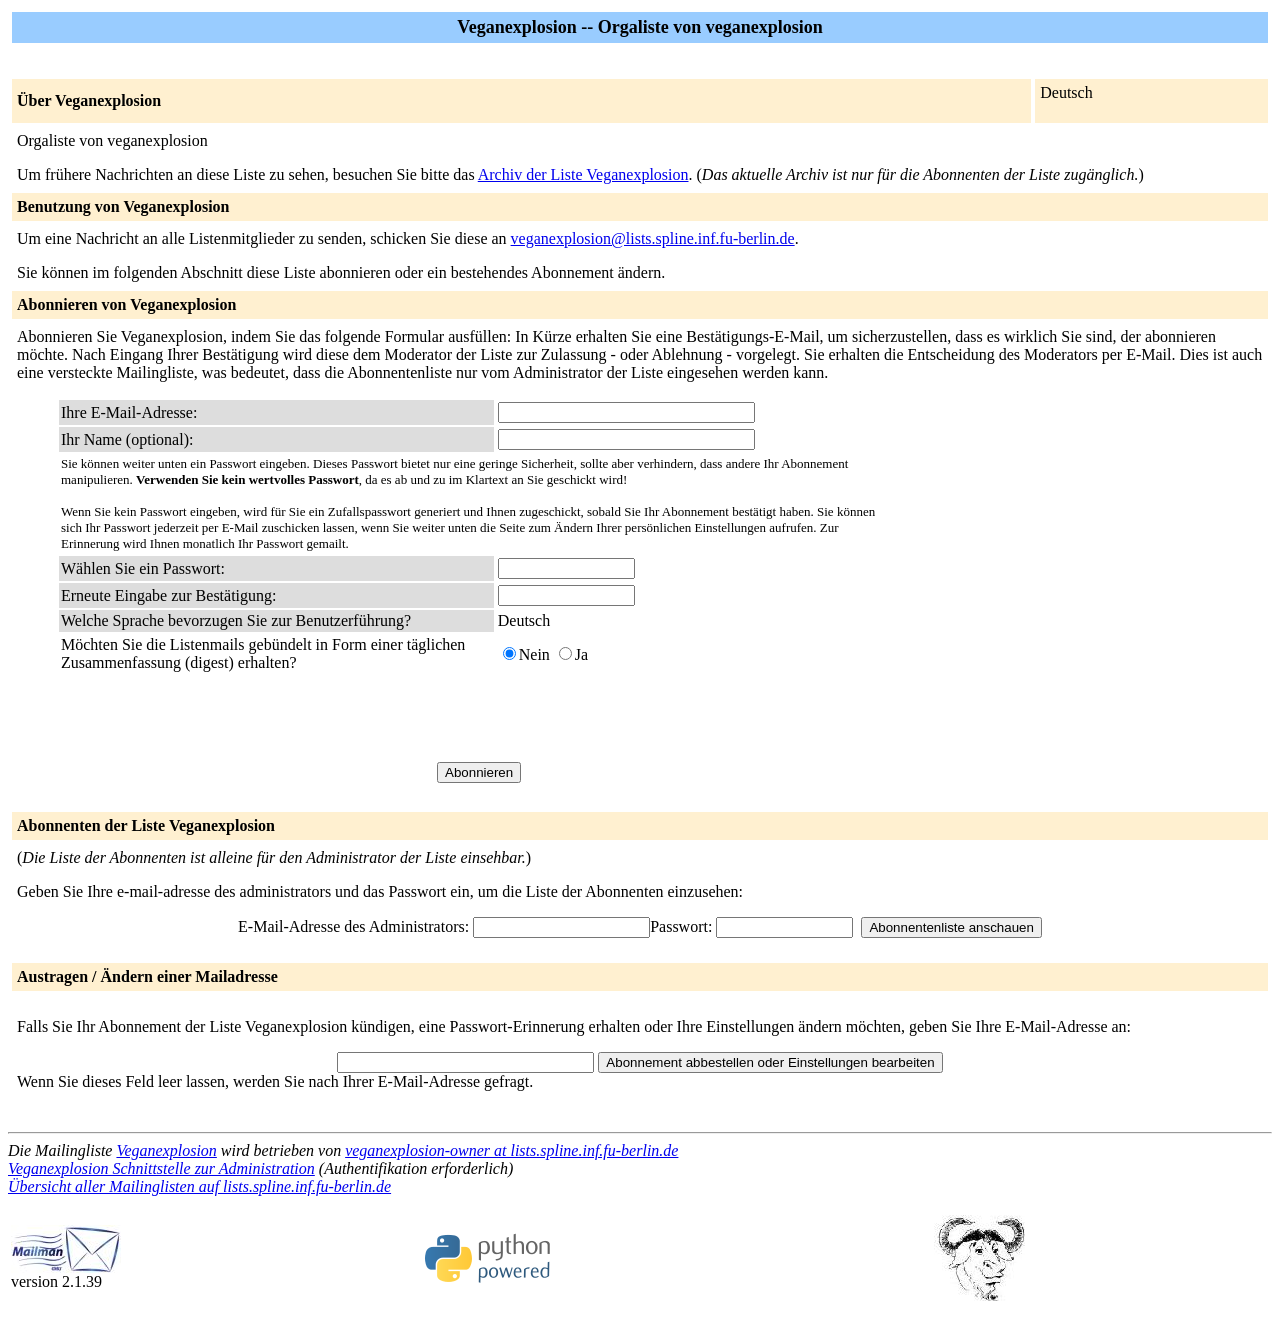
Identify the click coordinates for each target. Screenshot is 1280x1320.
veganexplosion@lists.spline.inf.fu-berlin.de (653, 238)
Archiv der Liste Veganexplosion (583, 174)
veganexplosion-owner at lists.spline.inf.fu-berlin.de (511, 1150)
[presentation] (650, 717)
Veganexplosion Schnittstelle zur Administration (161, 1168)
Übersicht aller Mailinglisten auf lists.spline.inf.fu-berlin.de (199, 1186)
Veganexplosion (166, 1150)
